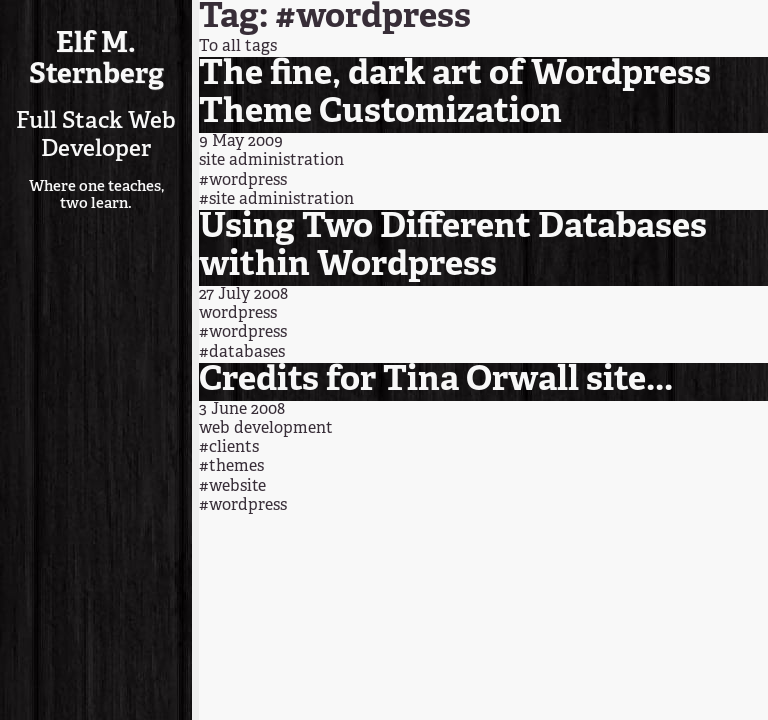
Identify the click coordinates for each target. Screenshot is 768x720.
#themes (231, 467)
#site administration (276, 200)
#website (232, 487)
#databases (242, 353)
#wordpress (243, 181)
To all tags (238, 47)
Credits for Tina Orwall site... (436, 381)
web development (266, 429)
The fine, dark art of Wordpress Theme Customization (455, 94)
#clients (229, 448)
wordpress (238, 314)
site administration (271, 161)
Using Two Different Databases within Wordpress (453, 247)
